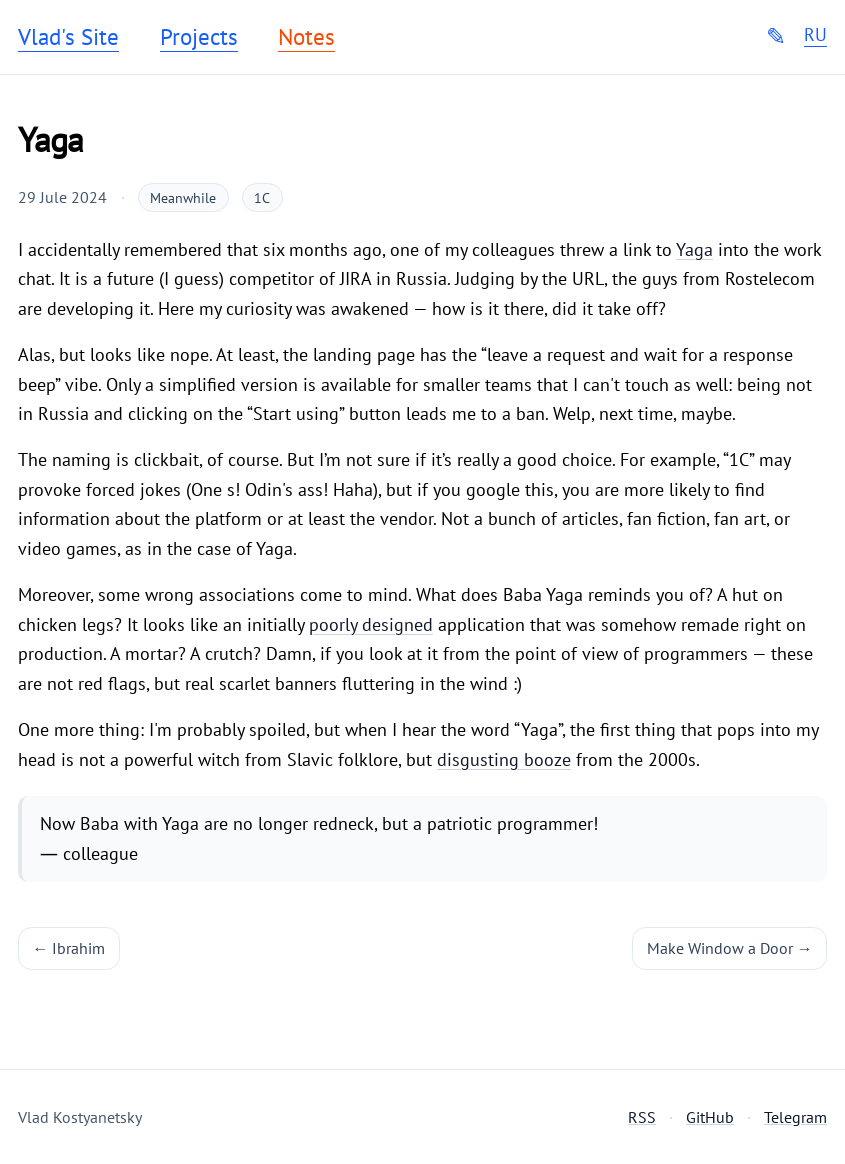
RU (815, 35)
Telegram (795, 1117)
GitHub (710, 1117)
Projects (199, 37)
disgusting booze (504, 759)
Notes (306, 37)
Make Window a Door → (730, 948)
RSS (642, 1117)
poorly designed (371, 624)
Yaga (694, 249)
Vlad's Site (68, 37)
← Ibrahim (69, 948)
